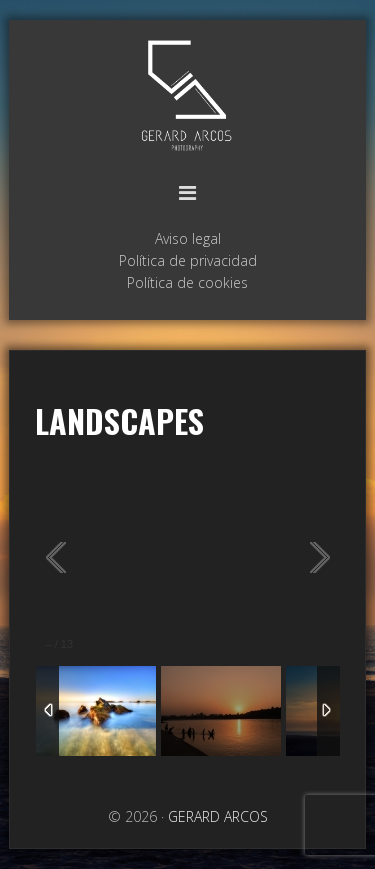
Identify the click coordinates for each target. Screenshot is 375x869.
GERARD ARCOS (188, 96)
